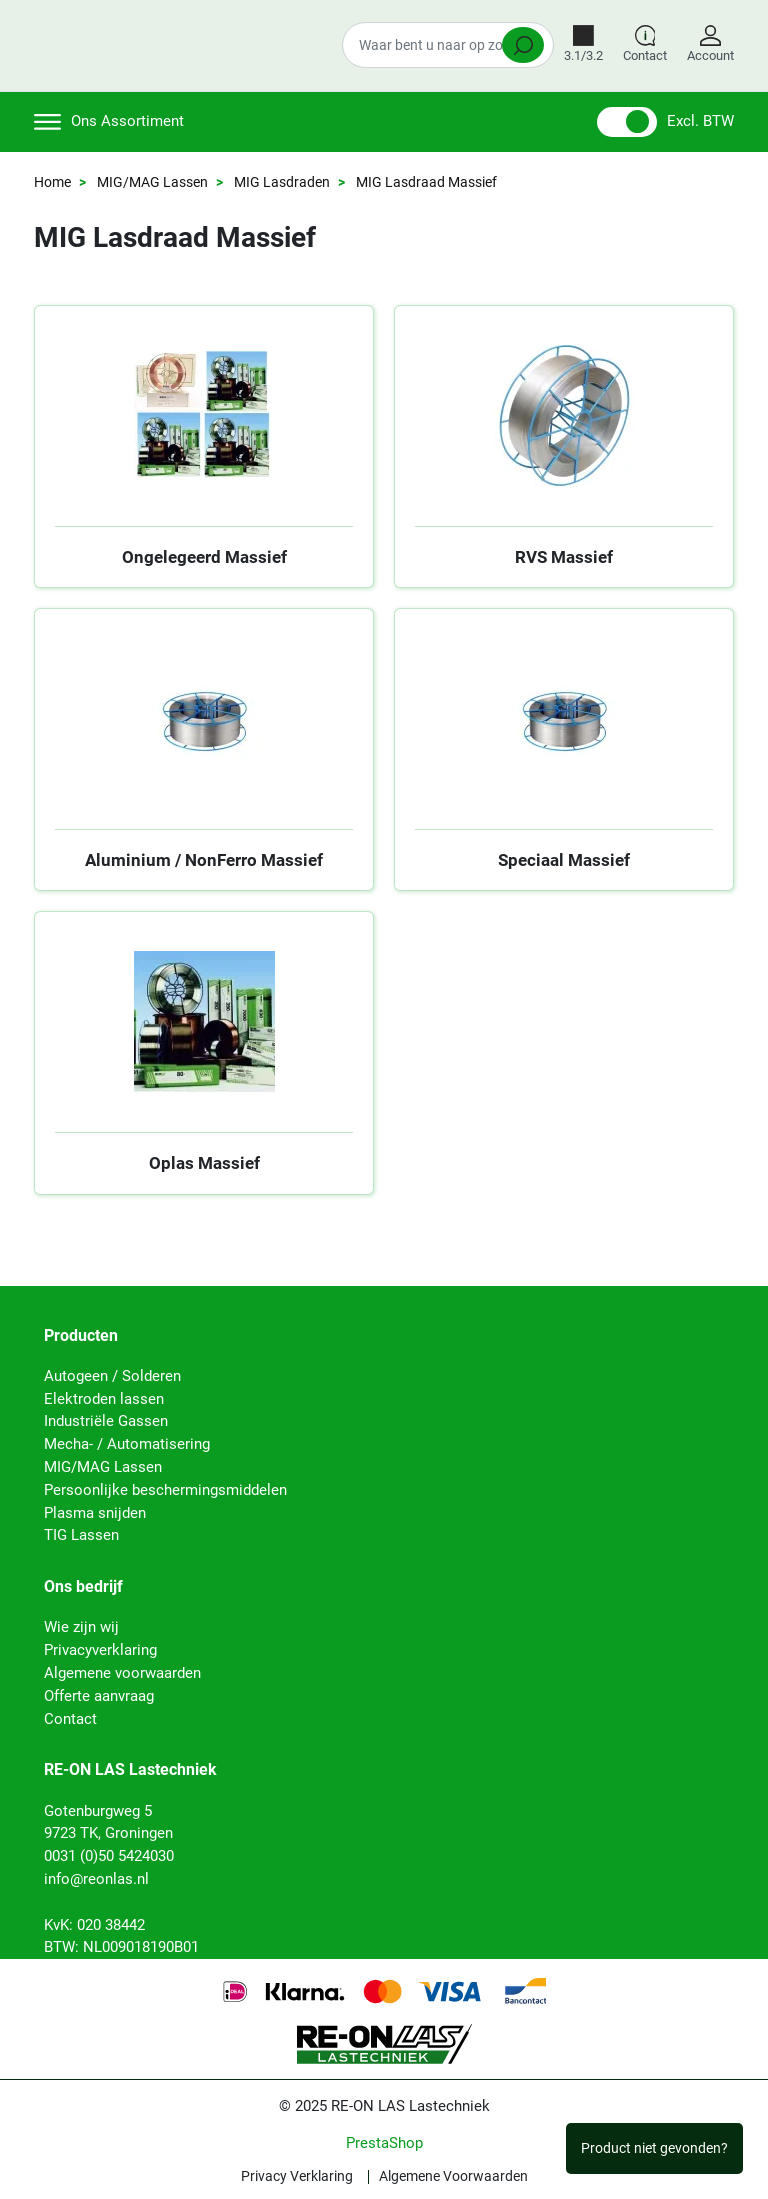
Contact (70, 1719)
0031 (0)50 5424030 (109, 1856)
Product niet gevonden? (654, 2148)
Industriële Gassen (106, 1421)
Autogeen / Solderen (112, 1376)
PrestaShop (384, 2143)
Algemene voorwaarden (122, 1673)
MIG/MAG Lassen (152, 182)
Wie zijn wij (81, 1627)
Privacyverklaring (100, 1650)
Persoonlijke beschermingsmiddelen (165, 1490)
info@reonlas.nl (96, 1879)
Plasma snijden (95, 1513)
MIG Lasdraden (282, 182)
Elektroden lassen (104, 1399)
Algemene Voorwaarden (453, 2177)
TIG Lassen (81, 1535)
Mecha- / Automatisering (127, 1444)
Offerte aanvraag (99, 1696)
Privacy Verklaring (297, 2177)
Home (52, 182)
